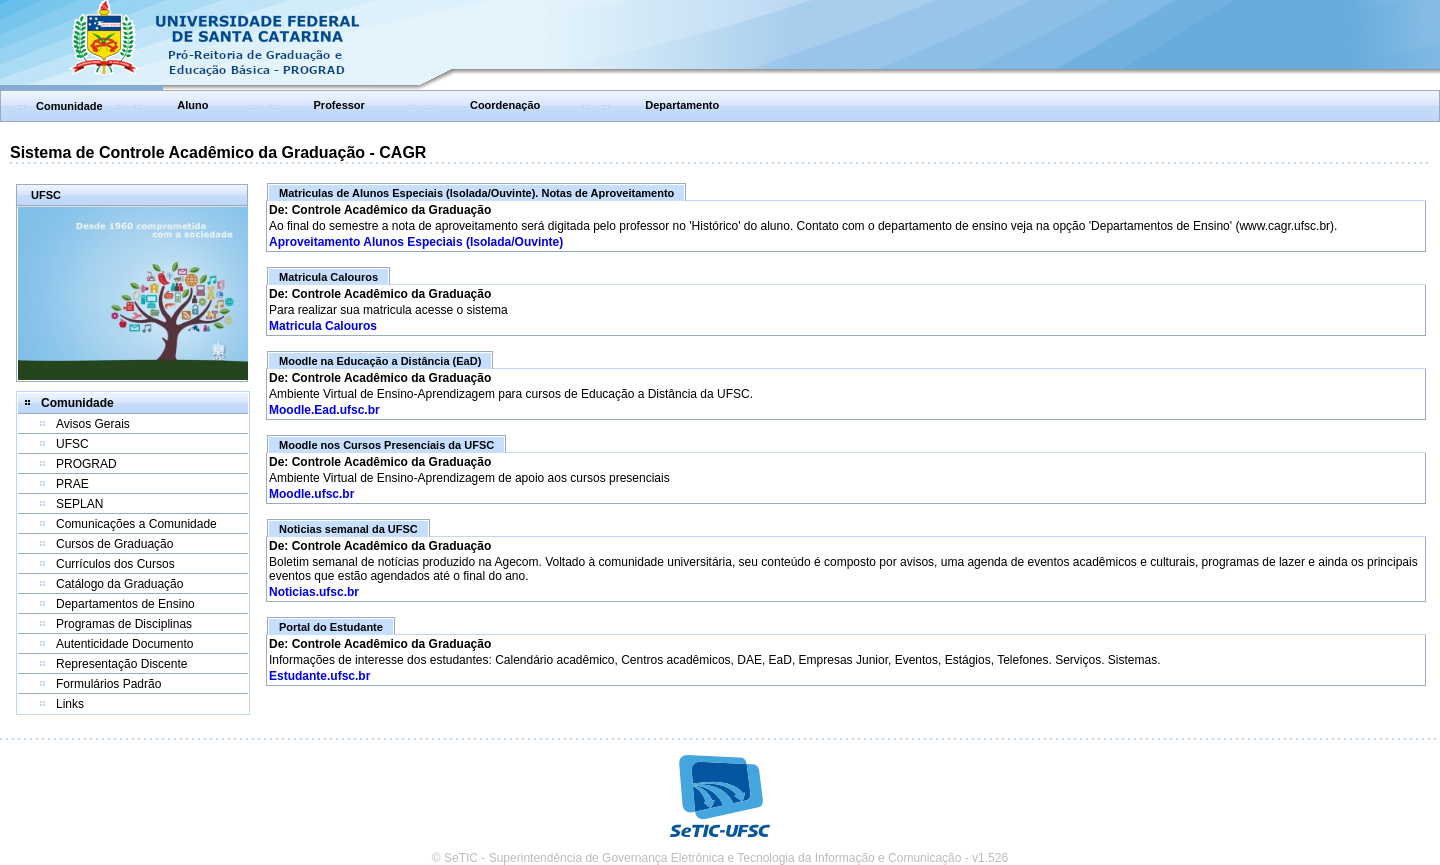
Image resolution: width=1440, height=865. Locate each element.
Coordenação (505, 105)
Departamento (682, 105)
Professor (339, 105)
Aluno (192, 105)
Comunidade (69, 106)
